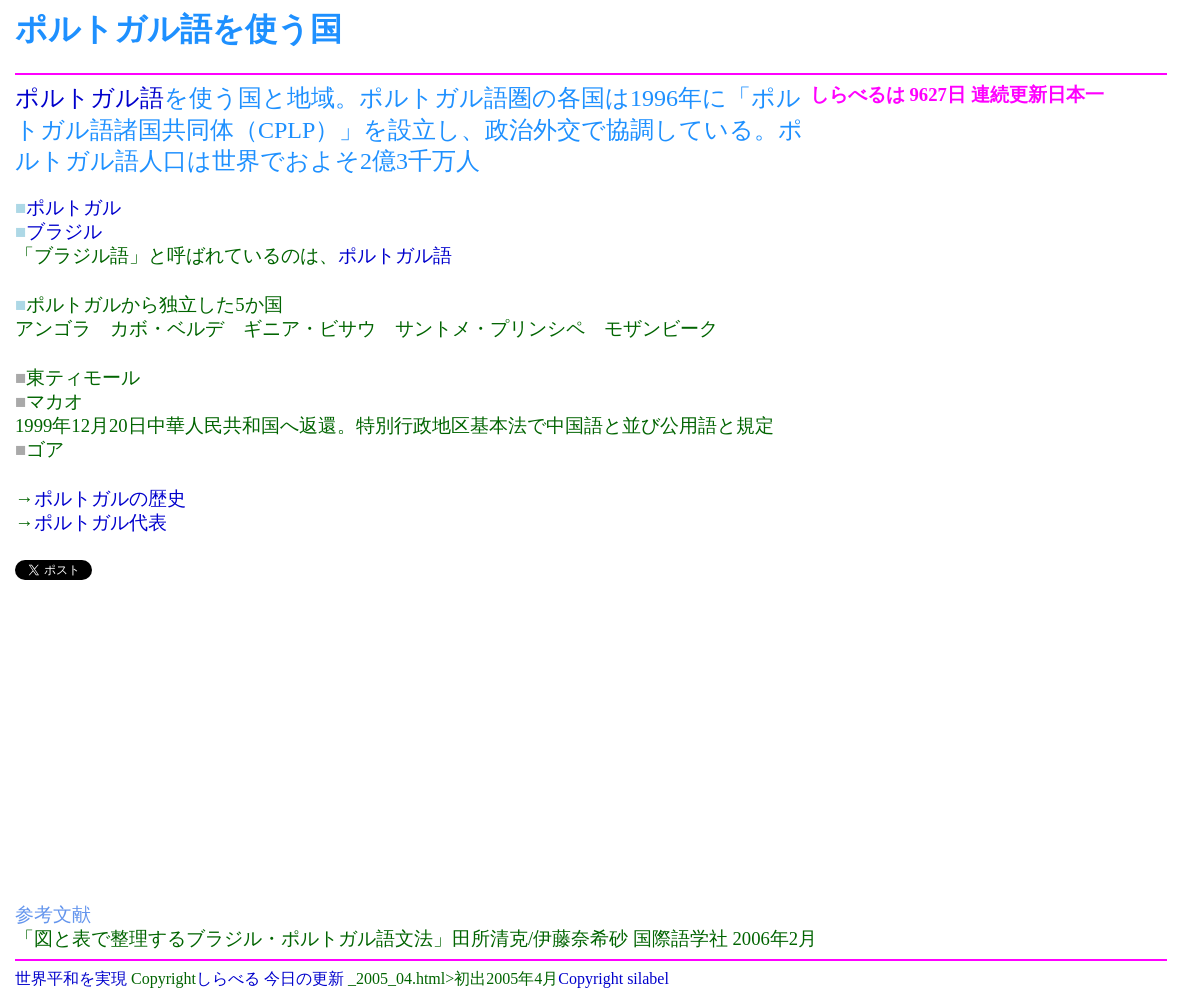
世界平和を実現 (71, 978)
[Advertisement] (412, 738)
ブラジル (64, 231)
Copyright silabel (613, 978)
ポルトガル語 (89, 98)
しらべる (228, 978)
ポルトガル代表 (100, 522)
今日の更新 (304, 978)
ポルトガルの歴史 (110, 498)
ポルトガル (73, 207)
